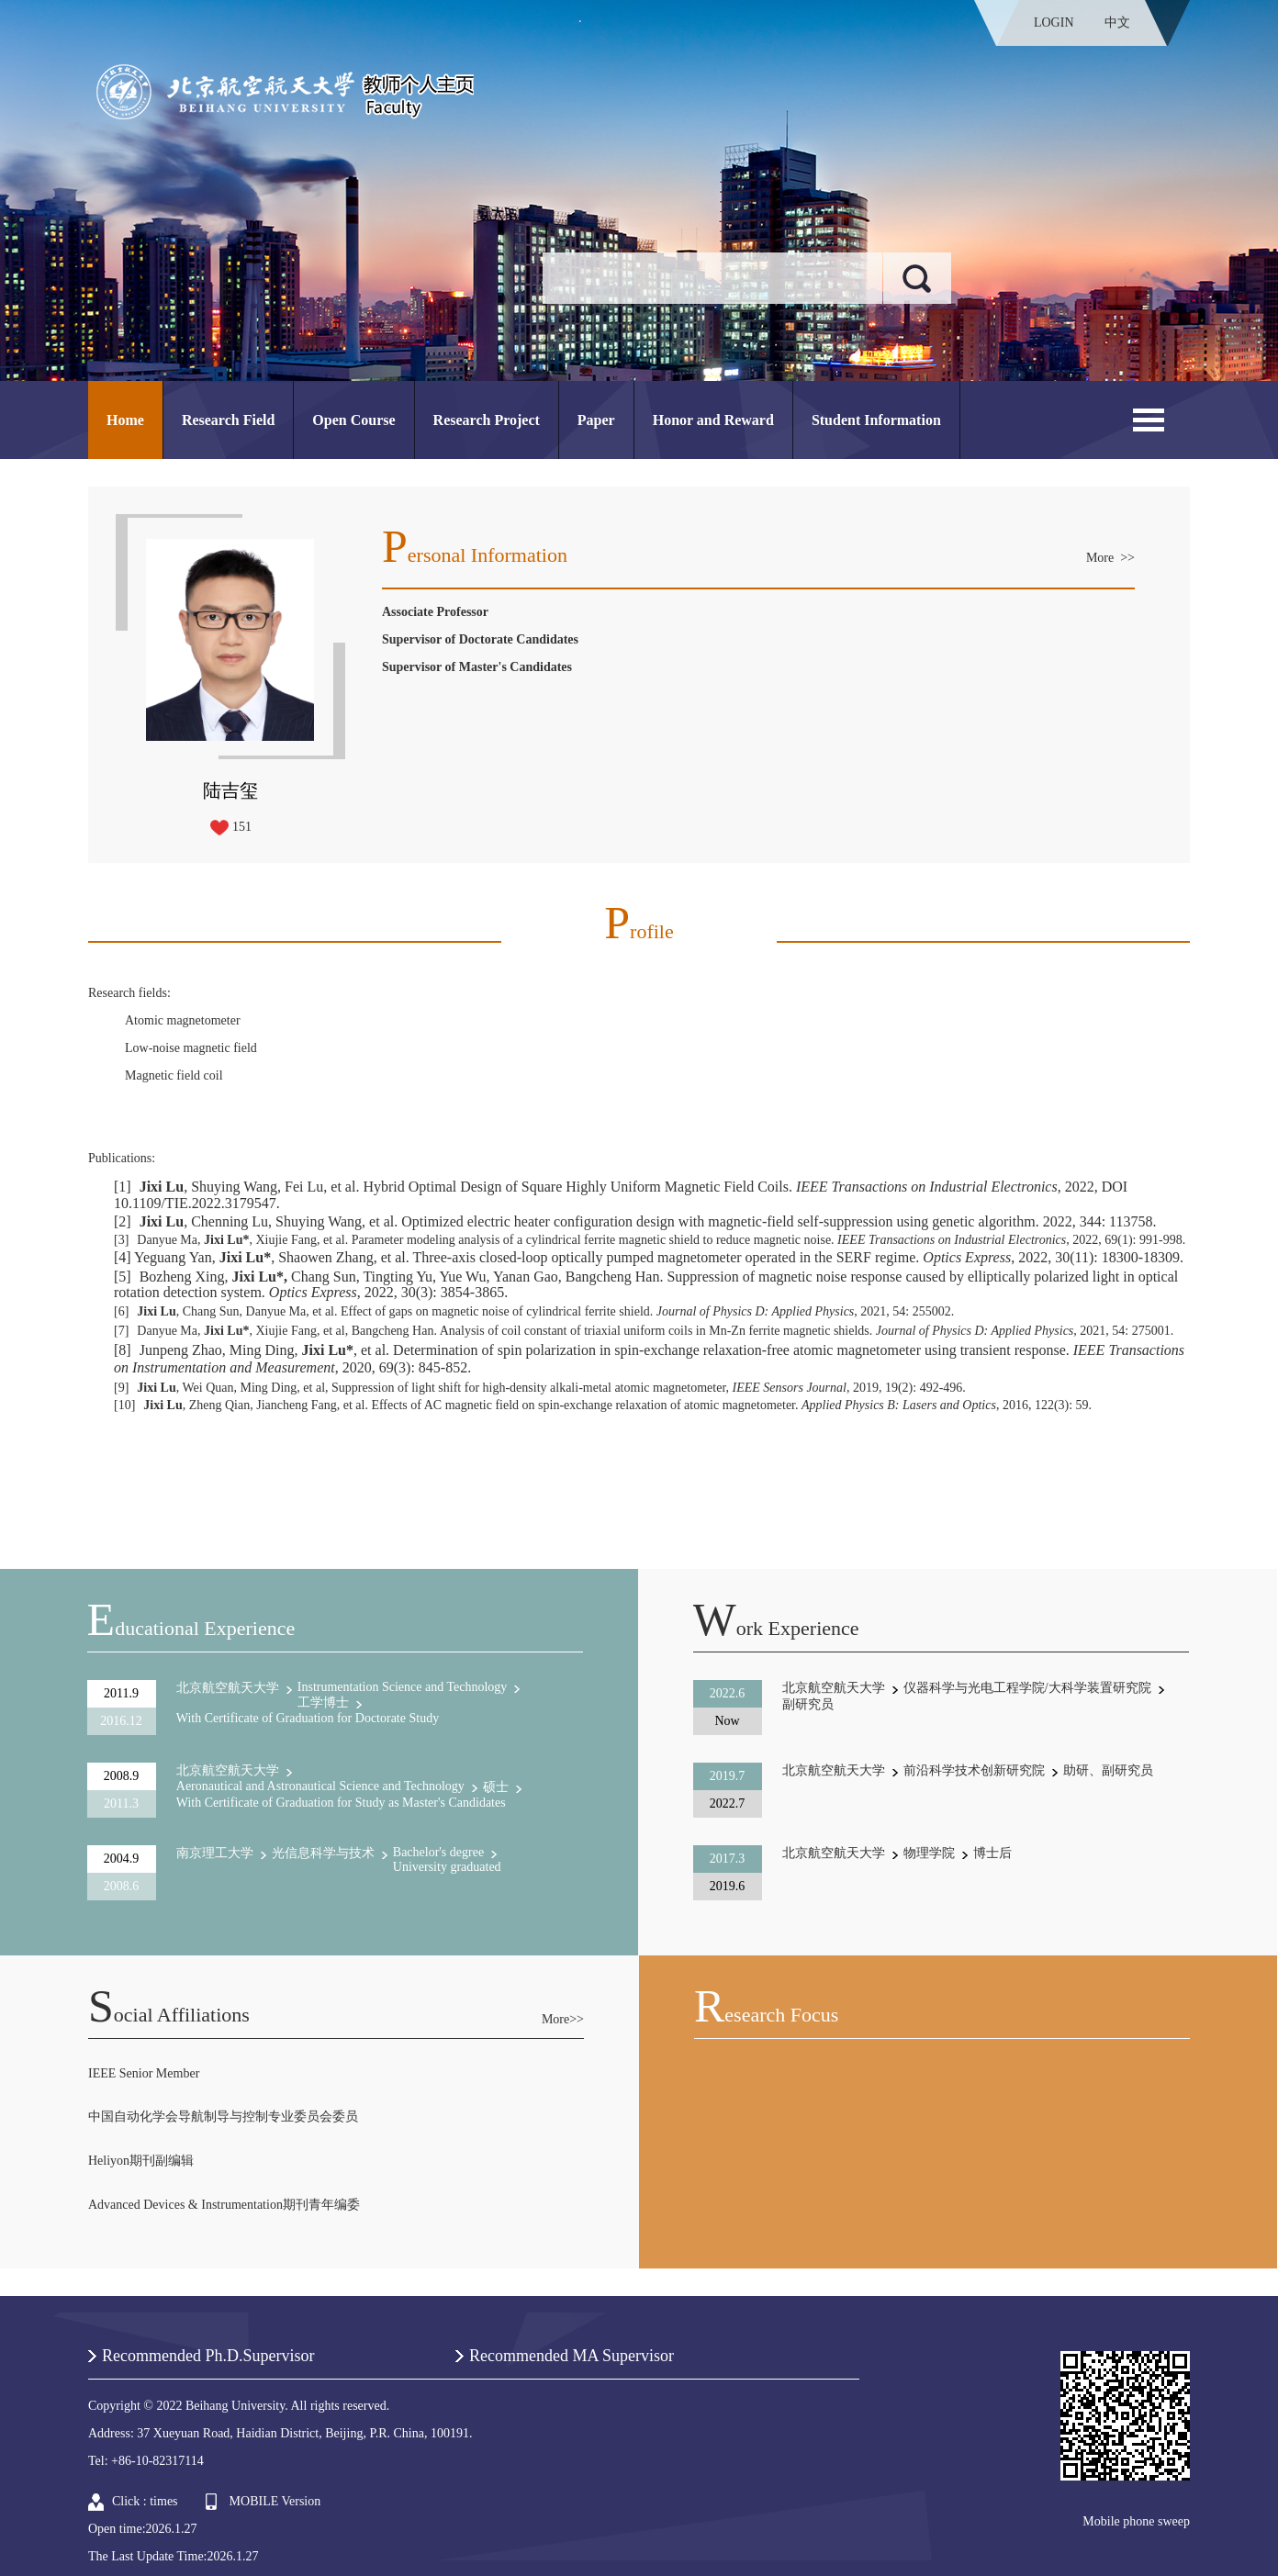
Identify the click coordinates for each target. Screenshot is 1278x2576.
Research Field (228, 420)
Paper (596, 420)
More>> (563, 2019)
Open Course (353, 420)
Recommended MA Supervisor (571, 2355)
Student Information (876, 420)
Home (125, 420)
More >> (1110, 558)
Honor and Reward (713, 420)
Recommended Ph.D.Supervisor (208, 2355)
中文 (1117, 22)
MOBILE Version (275, 2501)
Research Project (486, 420)
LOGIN (1054, 22)
